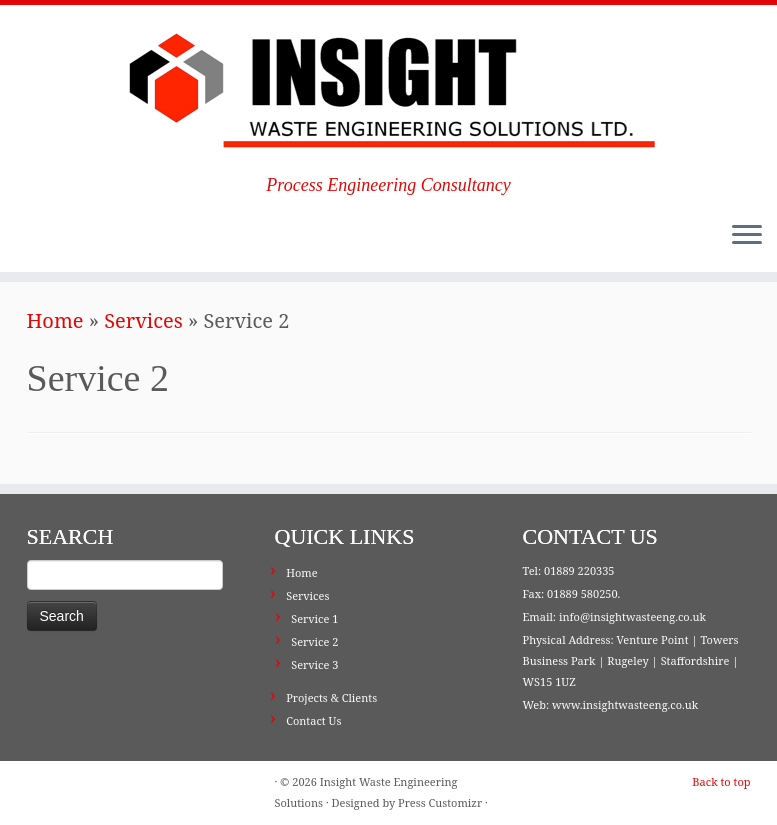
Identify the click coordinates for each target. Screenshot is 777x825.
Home (55, 320)
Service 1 (314, 618)
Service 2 (314, 641)
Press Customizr (440, 802)
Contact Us (313, 720)
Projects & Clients (331, 697)
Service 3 (314, 664)
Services (143, 320)
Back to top (721, 781)
